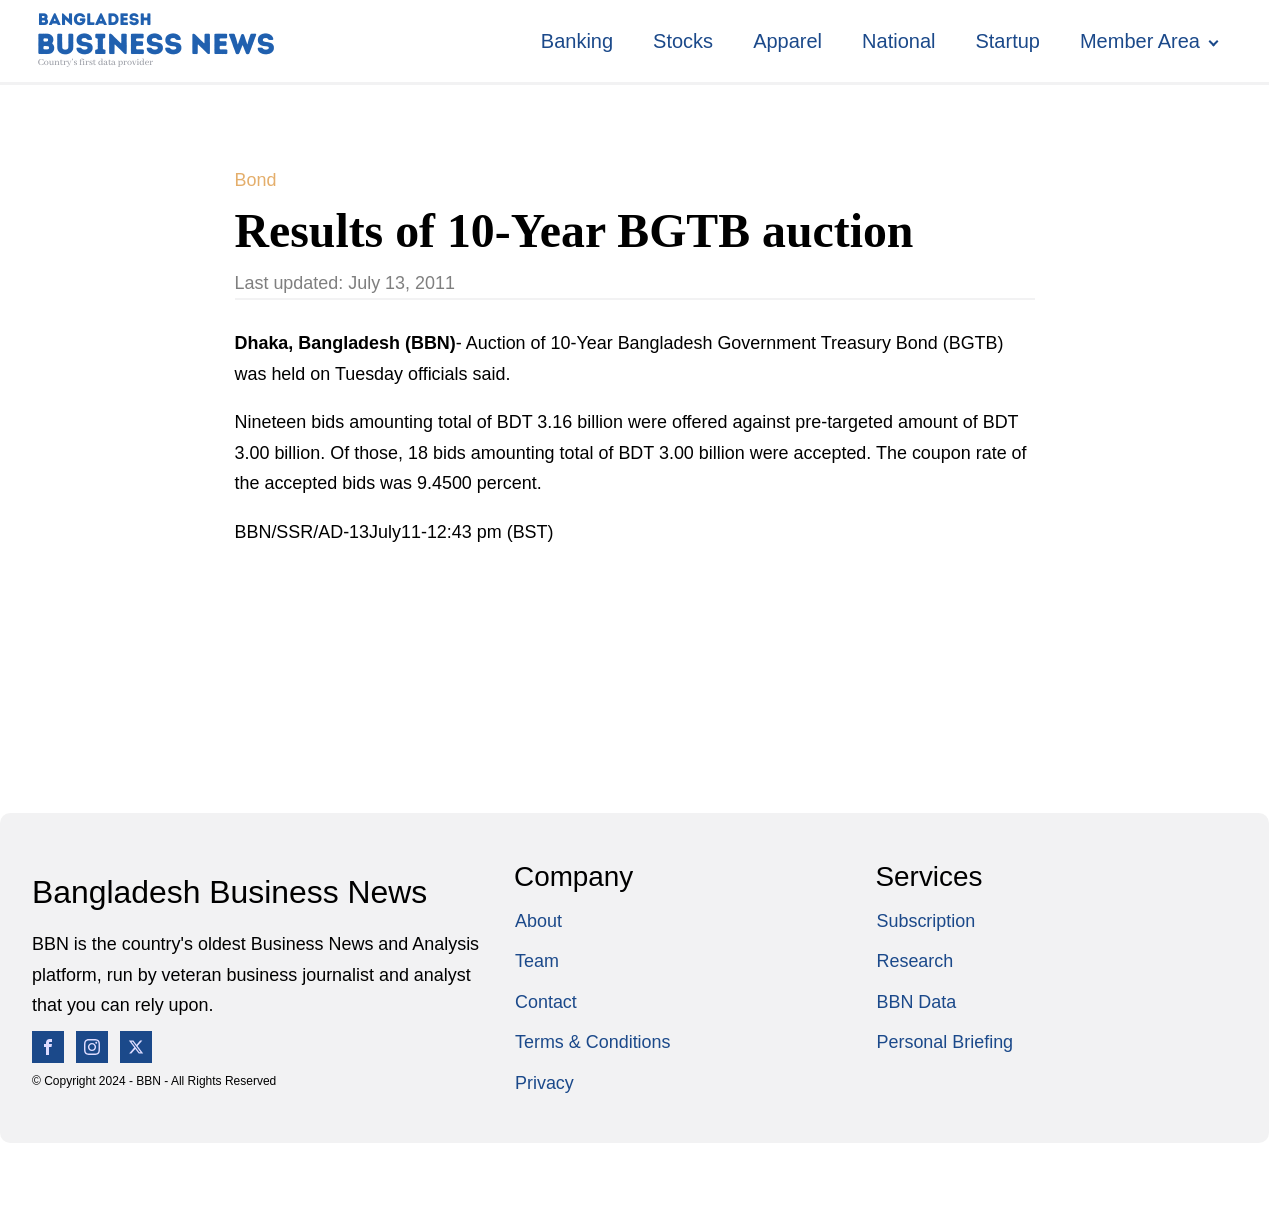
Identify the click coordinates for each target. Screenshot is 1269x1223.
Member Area (1140, 41)
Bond (256, 180)
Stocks (683, 41)
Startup (1007, 41)
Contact (546, 1002)
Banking (577, 41)
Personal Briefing (945, 1042)
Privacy (544, 1083)
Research (915, 961)
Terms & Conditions (593, 1042)
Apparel (787, 41)
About (538, 921)
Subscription (926, 921)
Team (537, 961)
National (898, 41)
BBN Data (917, 1002)
